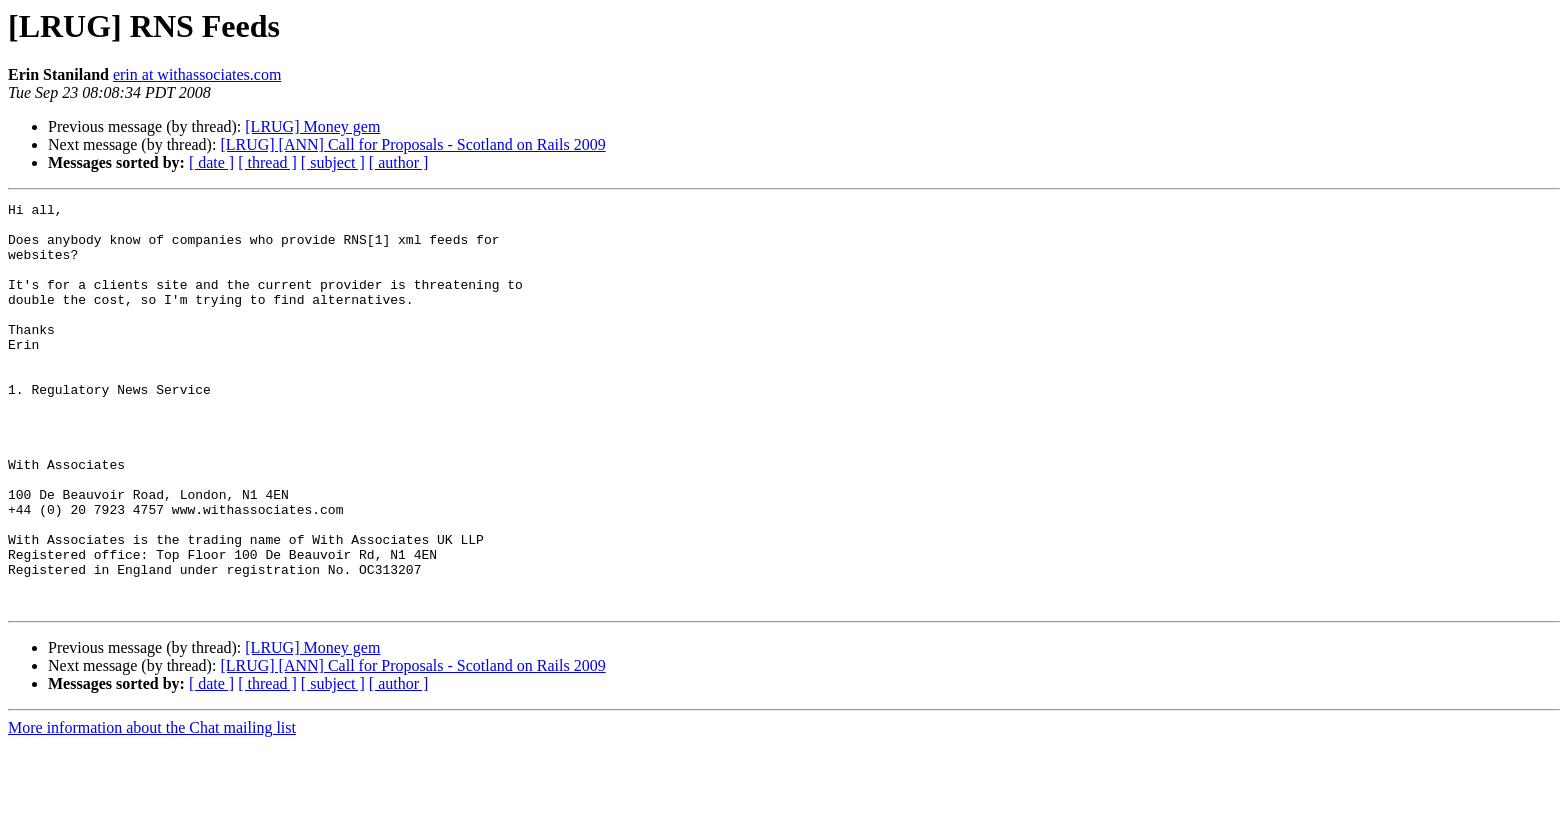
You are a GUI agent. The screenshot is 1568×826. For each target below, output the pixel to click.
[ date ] (211, 162)
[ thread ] (267, 162)
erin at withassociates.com (197, 74)
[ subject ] (333, 162)
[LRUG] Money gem (312, 126)
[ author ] (399, 162)
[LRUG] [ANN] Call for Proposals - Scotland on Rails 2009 (412, 144)
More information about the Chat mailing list (152, 808)
